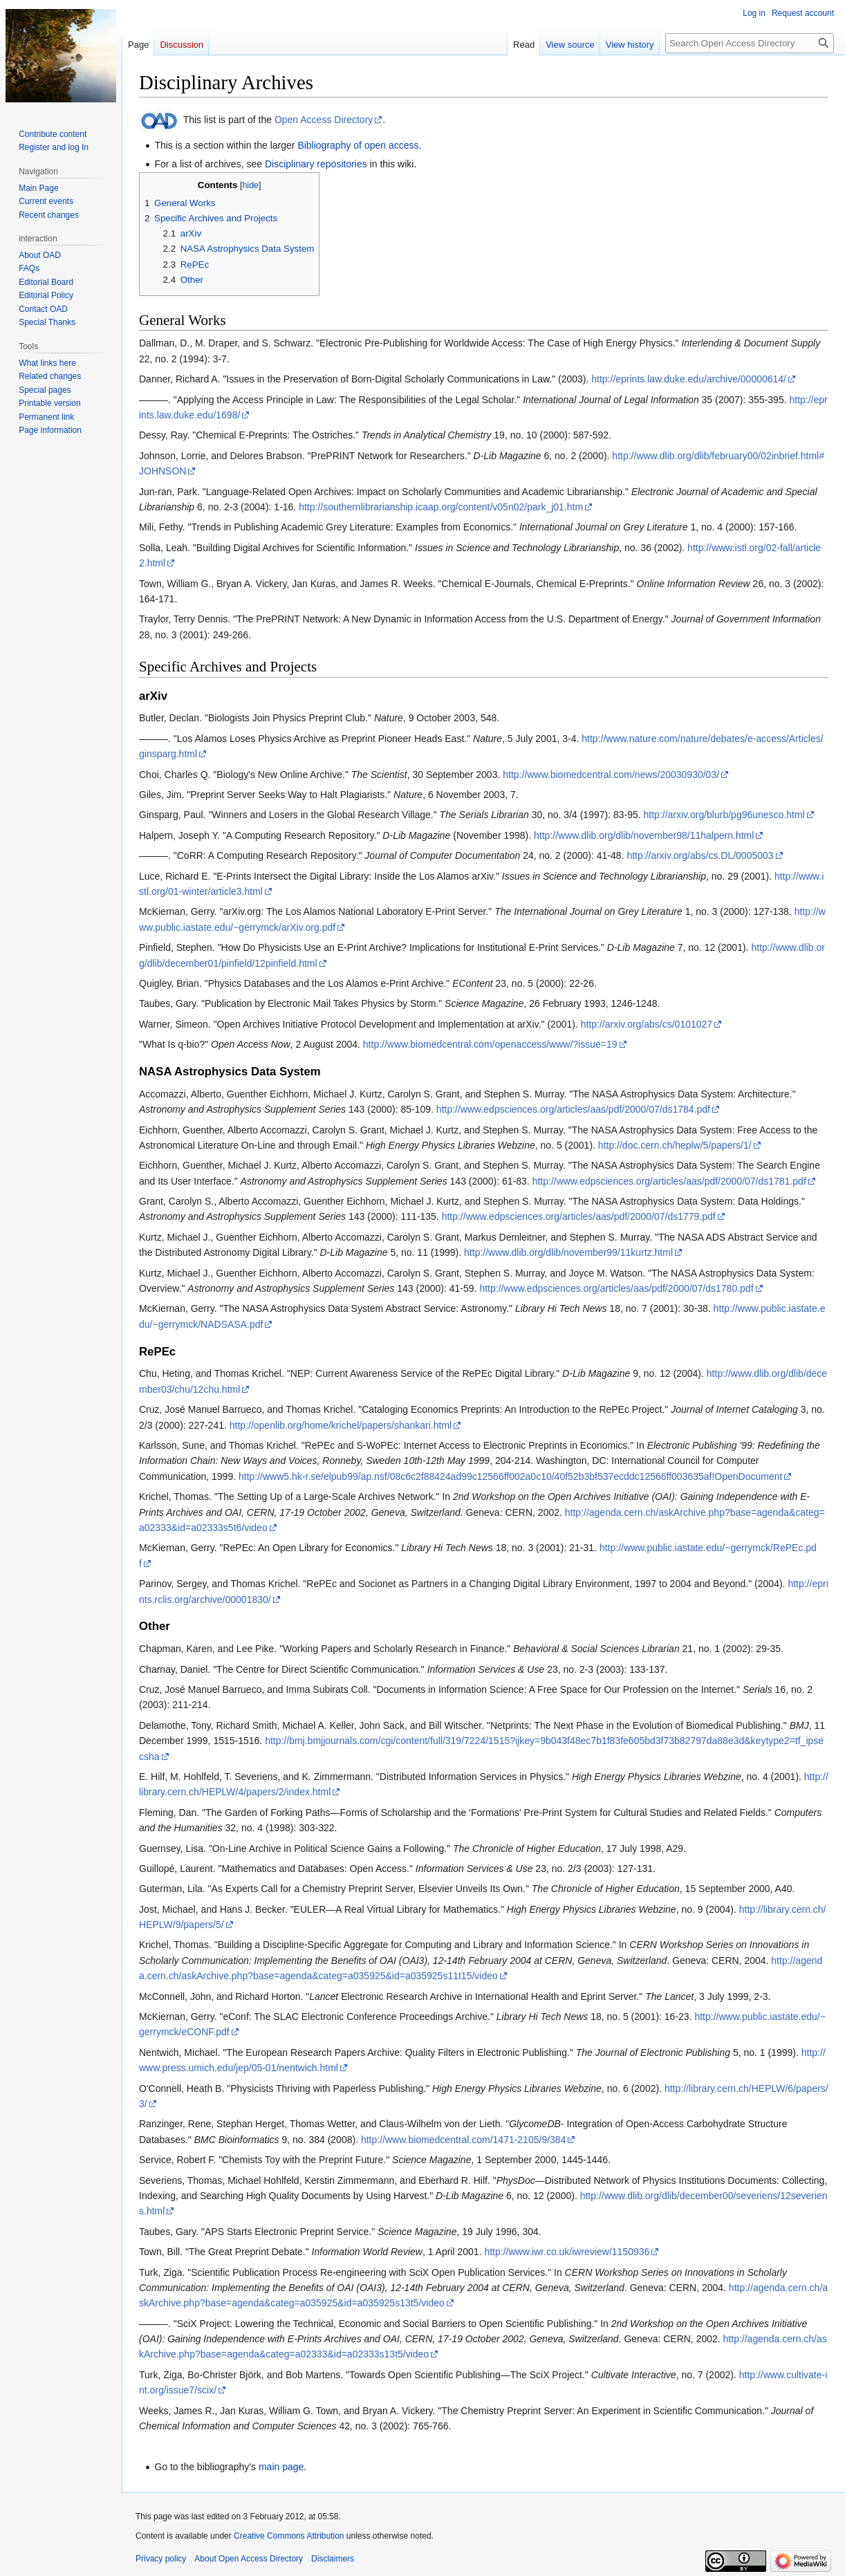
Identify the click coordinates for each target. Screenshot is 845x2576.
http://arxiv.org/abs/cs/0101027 (646, 1024)
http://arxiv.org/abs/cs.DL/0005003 (699, 855)
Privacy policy (161, 2559)
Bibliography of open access (357, 145)
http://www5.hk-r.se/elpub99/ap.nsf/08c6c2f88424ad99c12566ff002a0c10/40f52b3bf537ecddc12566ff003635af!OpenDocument (510, 1476)
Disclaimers (332, 2559)
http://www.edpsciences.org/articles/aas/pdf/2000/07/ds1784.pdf (573, 1109)
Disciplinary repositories (316, 163)
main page (281, 2466)
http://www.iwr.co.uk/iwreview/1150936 (566, 2251)
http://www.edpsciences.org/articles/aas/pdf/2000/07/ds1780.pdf (616, 1288)
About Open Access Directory (248, 2559)
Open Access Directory (324, 119)
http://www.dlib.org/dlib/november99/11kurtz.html (568, 1252)
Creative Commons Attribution (289, 2536)
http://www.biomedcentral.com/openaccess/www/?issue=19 (490, 1044)
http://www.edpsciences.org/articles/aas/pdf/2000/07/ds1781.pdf (669, 1181)
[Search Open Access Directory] (749, 43)
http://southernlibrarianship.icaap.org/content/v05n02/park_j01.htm (441, 506)
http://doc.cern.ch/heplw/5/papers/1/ (675, 1145)
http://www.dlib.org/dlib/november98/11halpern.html (644, 835)
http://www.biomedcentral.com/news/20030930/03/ (611, 774)
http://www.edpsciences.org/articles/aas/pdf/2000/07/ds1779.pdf (579, 1216)
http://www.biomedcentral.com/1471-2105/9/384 (463, 2139)
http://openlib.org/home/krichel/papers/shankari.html (341, 1425)
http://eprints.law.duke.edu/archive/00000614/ (688, 378)
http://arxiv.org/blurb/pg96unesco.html (724, 814)
